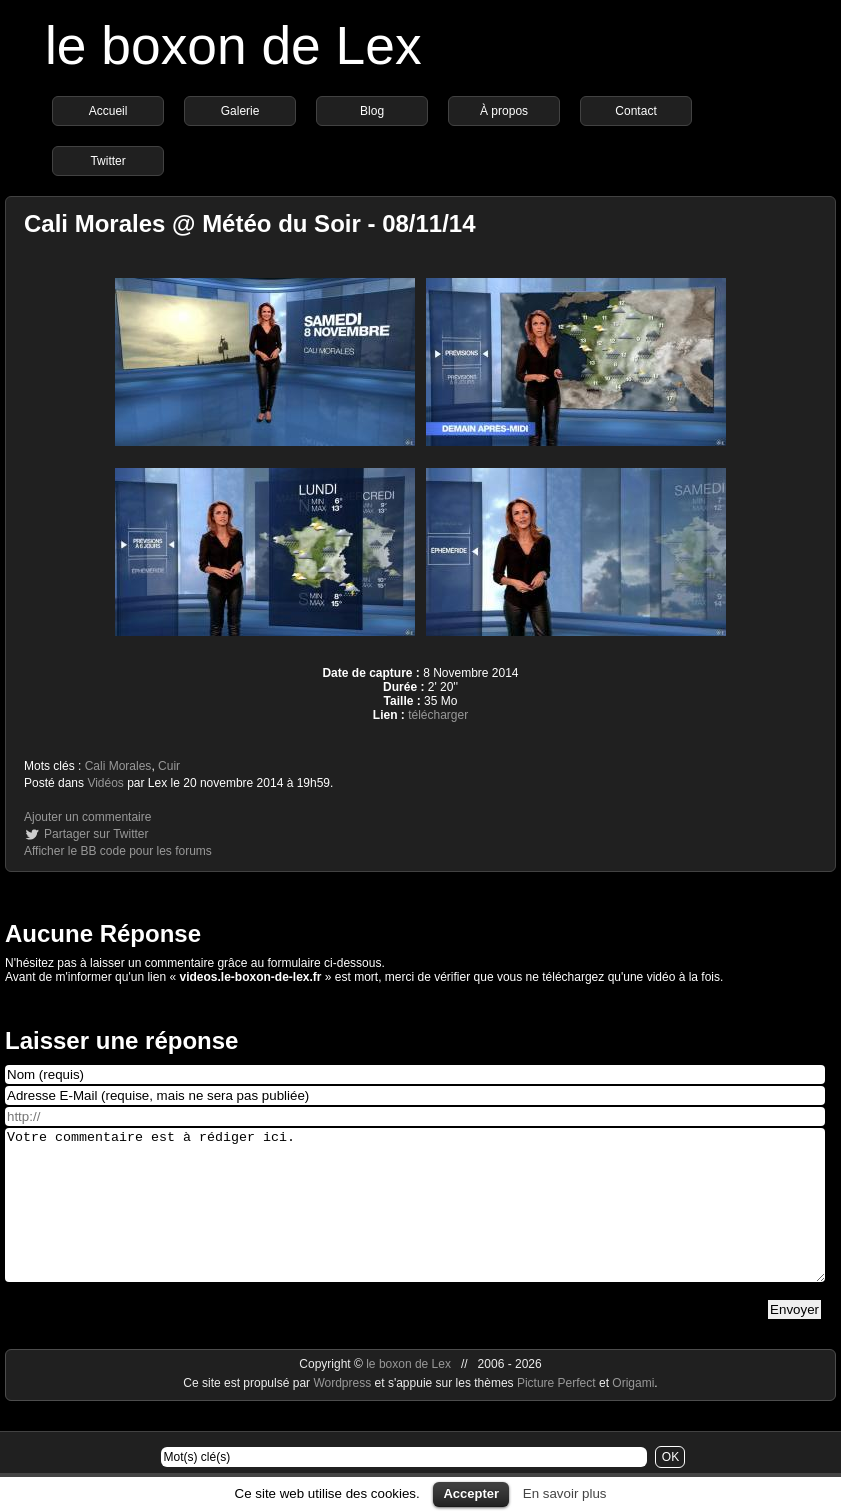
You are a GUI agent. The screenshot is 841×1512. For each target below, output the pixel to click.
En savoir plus (565, 1493)
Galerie (240, 111)
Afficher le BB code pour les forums (118, 851)
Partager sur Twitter (96, 834)
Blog (372, 111)
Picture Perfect (556, 1413)
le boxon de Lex (233, 45)
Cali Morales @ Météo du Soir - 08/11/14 (250, 223)
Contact (635, 111)
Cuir (169, 766)
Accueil (108, 111)
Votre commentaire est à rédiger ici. (415, 1220)
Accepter (471, 1493)
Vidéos (105, 783)
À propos (504, 111)
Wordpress (343, 1413)
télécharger (438, 715)
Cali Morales (118, 766)
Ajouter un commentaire (87, 817)
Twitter (107, 161)
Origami (633, 1413)
